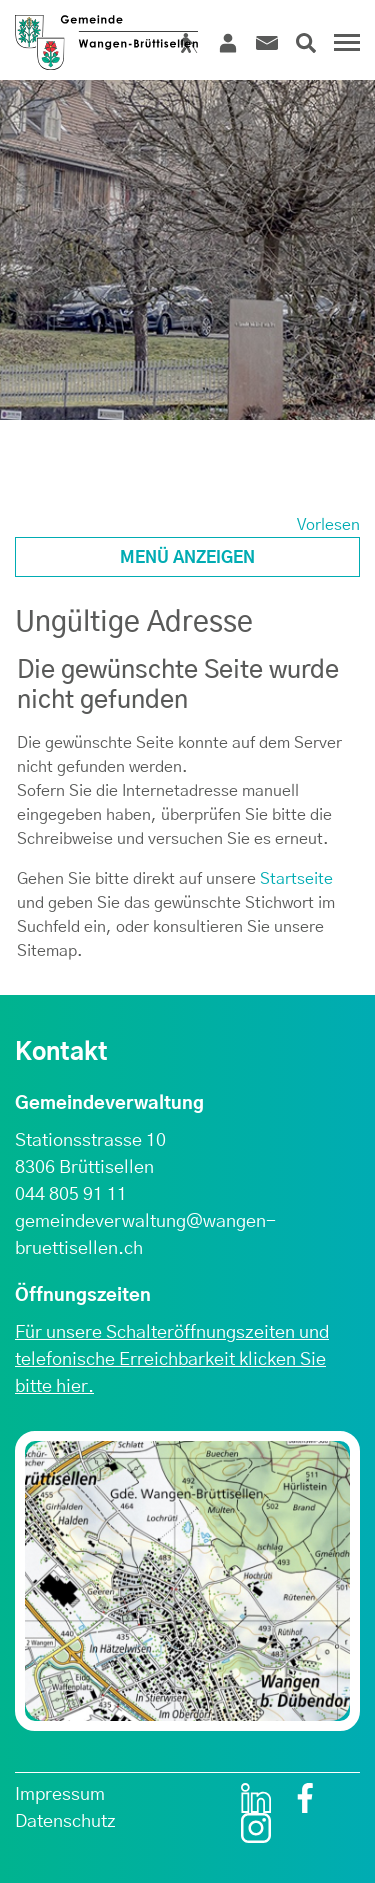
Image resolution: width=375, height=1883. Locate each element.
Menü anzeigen (187, 558)
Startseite (296, 879)
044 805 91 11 (71, 1195)
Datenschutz (65, 1822)
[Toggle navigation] (344, 50)
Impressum (60, 1795)
